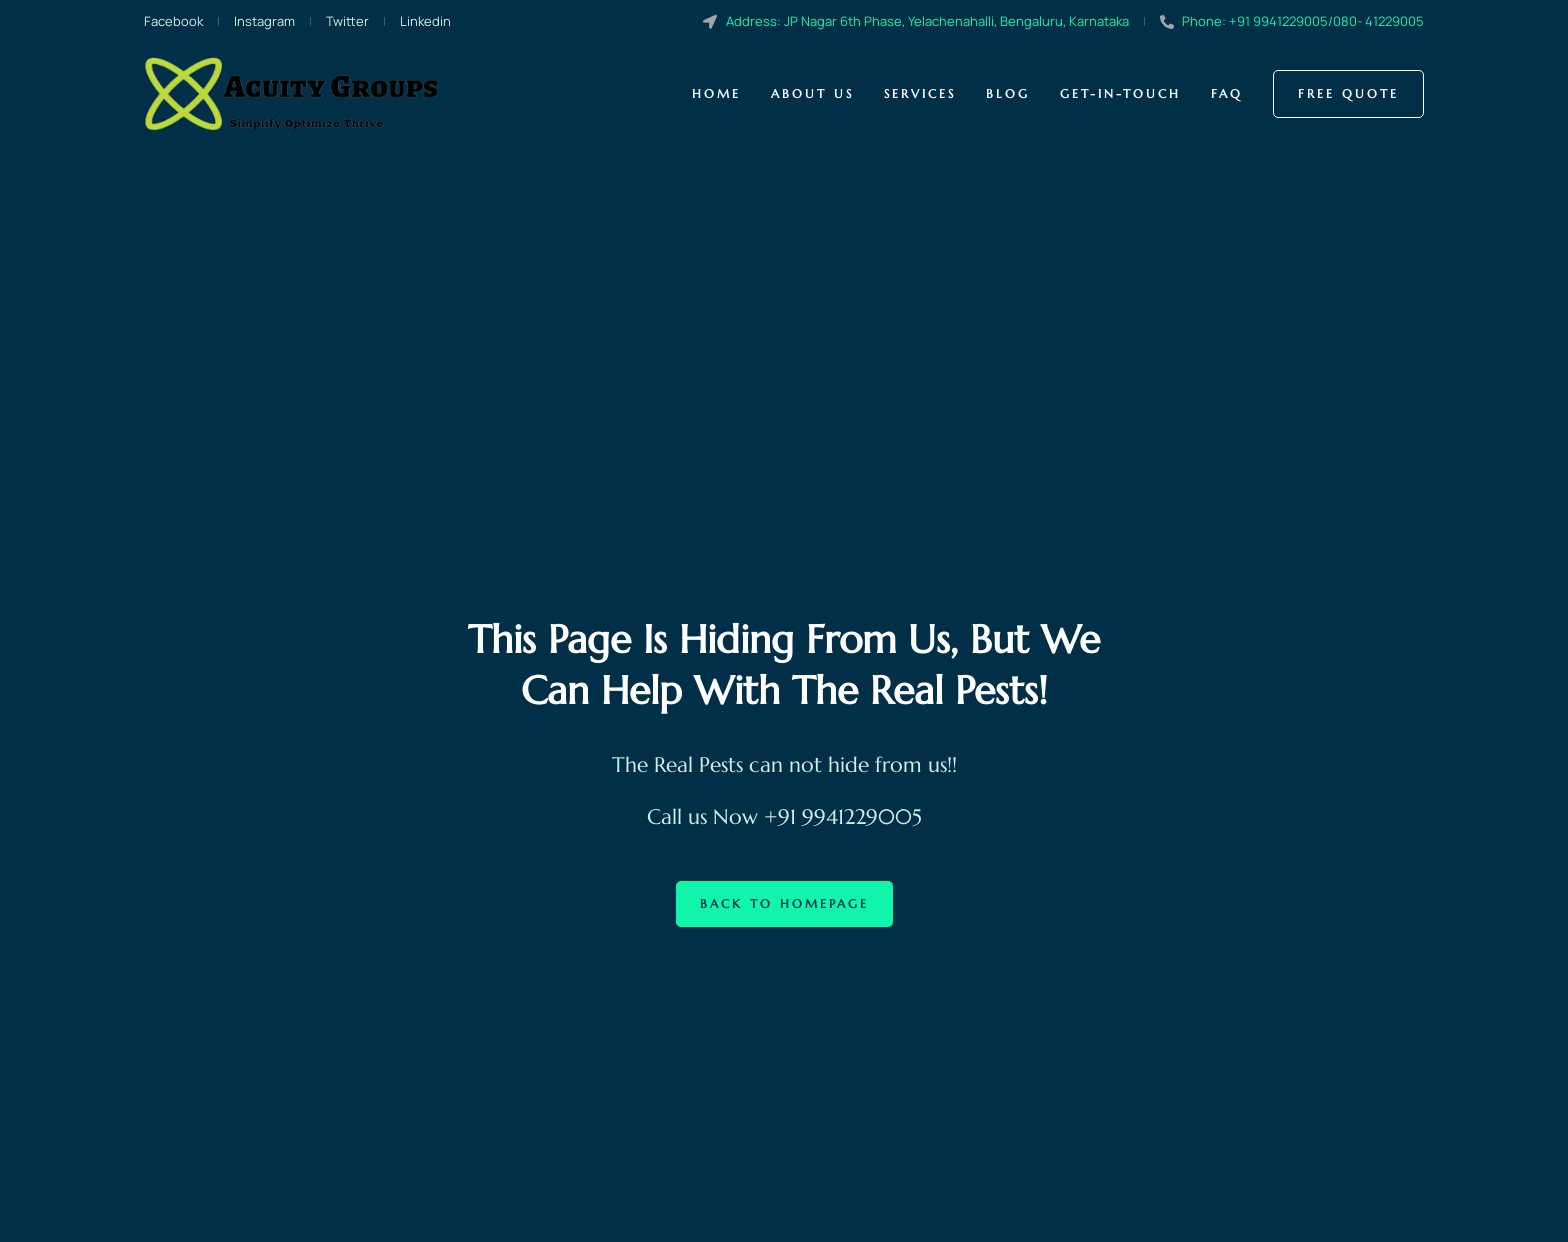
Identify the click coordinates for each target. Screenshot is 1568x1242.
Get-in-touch (1120, 93)
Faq (1227, 93)
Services (920, 93)
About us (812, 93)
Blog (1008, 93)
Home (716, 93)
